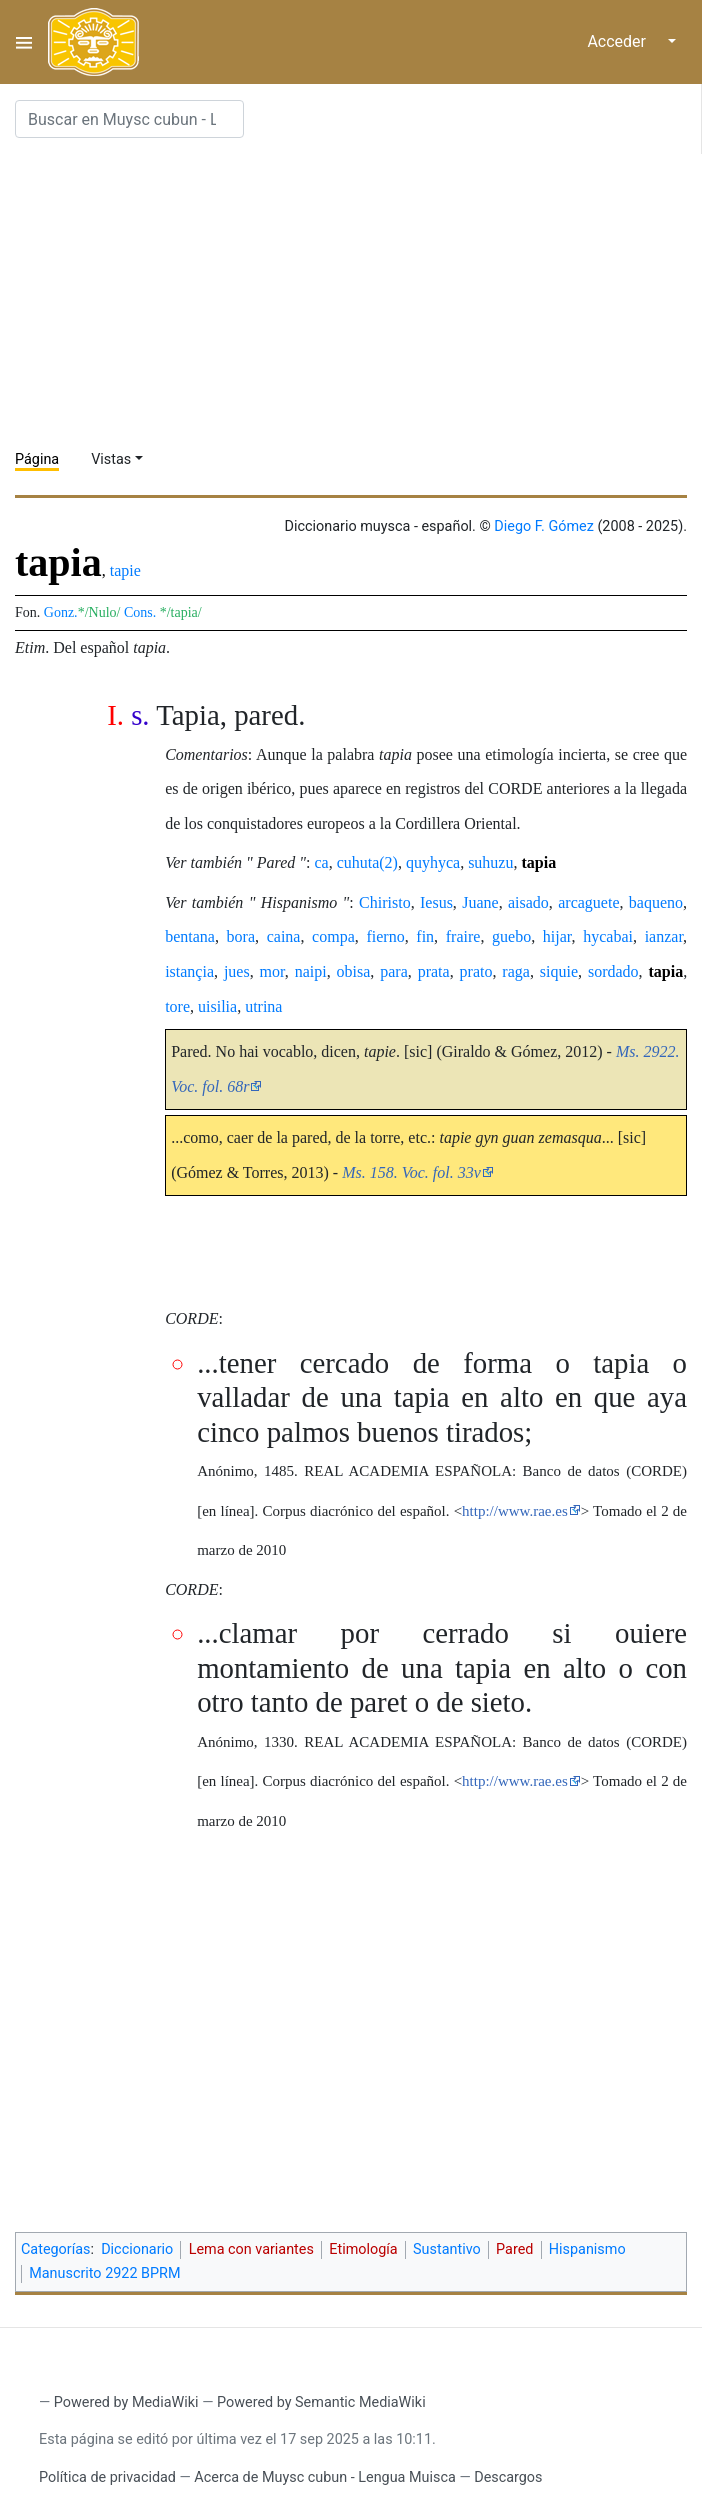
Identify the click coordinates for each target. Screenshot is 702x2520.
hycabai (608, 936)
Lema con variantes (251, 2249)
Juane (480, 902)
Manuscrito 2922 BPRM (104, 2273)
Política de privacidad (107, 2477)
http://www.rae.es (515, 1511)
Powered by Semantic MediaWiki (321, 2402)
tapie (125, 570)
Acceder (616, 41)
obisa (354, 971)
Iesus (436, 902)
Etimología (363, 2249)
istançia (189, 971)
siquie (559, 971)
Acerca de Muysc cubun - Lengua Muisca (324, 2477)
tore (177, 1006)
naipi (311, 971)
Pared (514, 2249)
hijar (557, 936)
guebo (511, 936)
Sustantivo (447, 2249)
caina (284, 936)
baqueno (656, 902)
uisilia (217, 1006)
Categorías (56, 2249)
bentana (190, 936)
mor (272, 971)
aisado (528, 902)
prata (434, 971)
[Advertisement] (358, 294)
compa (333, 936)
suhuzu (490, 862)
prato (476, 971)
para (394, 971)
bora (241, 936)
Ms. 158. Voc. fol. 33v (411, 1172)
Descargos (508, 2477)
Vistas (111, 459)
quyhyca (433, 862)
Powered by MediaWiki (126, 2402)
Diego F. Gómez (544, 526)
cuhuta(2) (367, 862)
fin (425, 936)
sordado (613, 971)
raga (516, 971)
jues (237, 971)
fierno (385, 936)
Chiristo (385, 902)
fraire (463, 936)
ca (321, 862)
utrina (263, 1006)
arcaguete (588, 902)
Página (37, 459)
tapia (538, 862)
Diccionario (137, 2249)
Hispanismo (587, 2249)
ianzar (664, 936)
